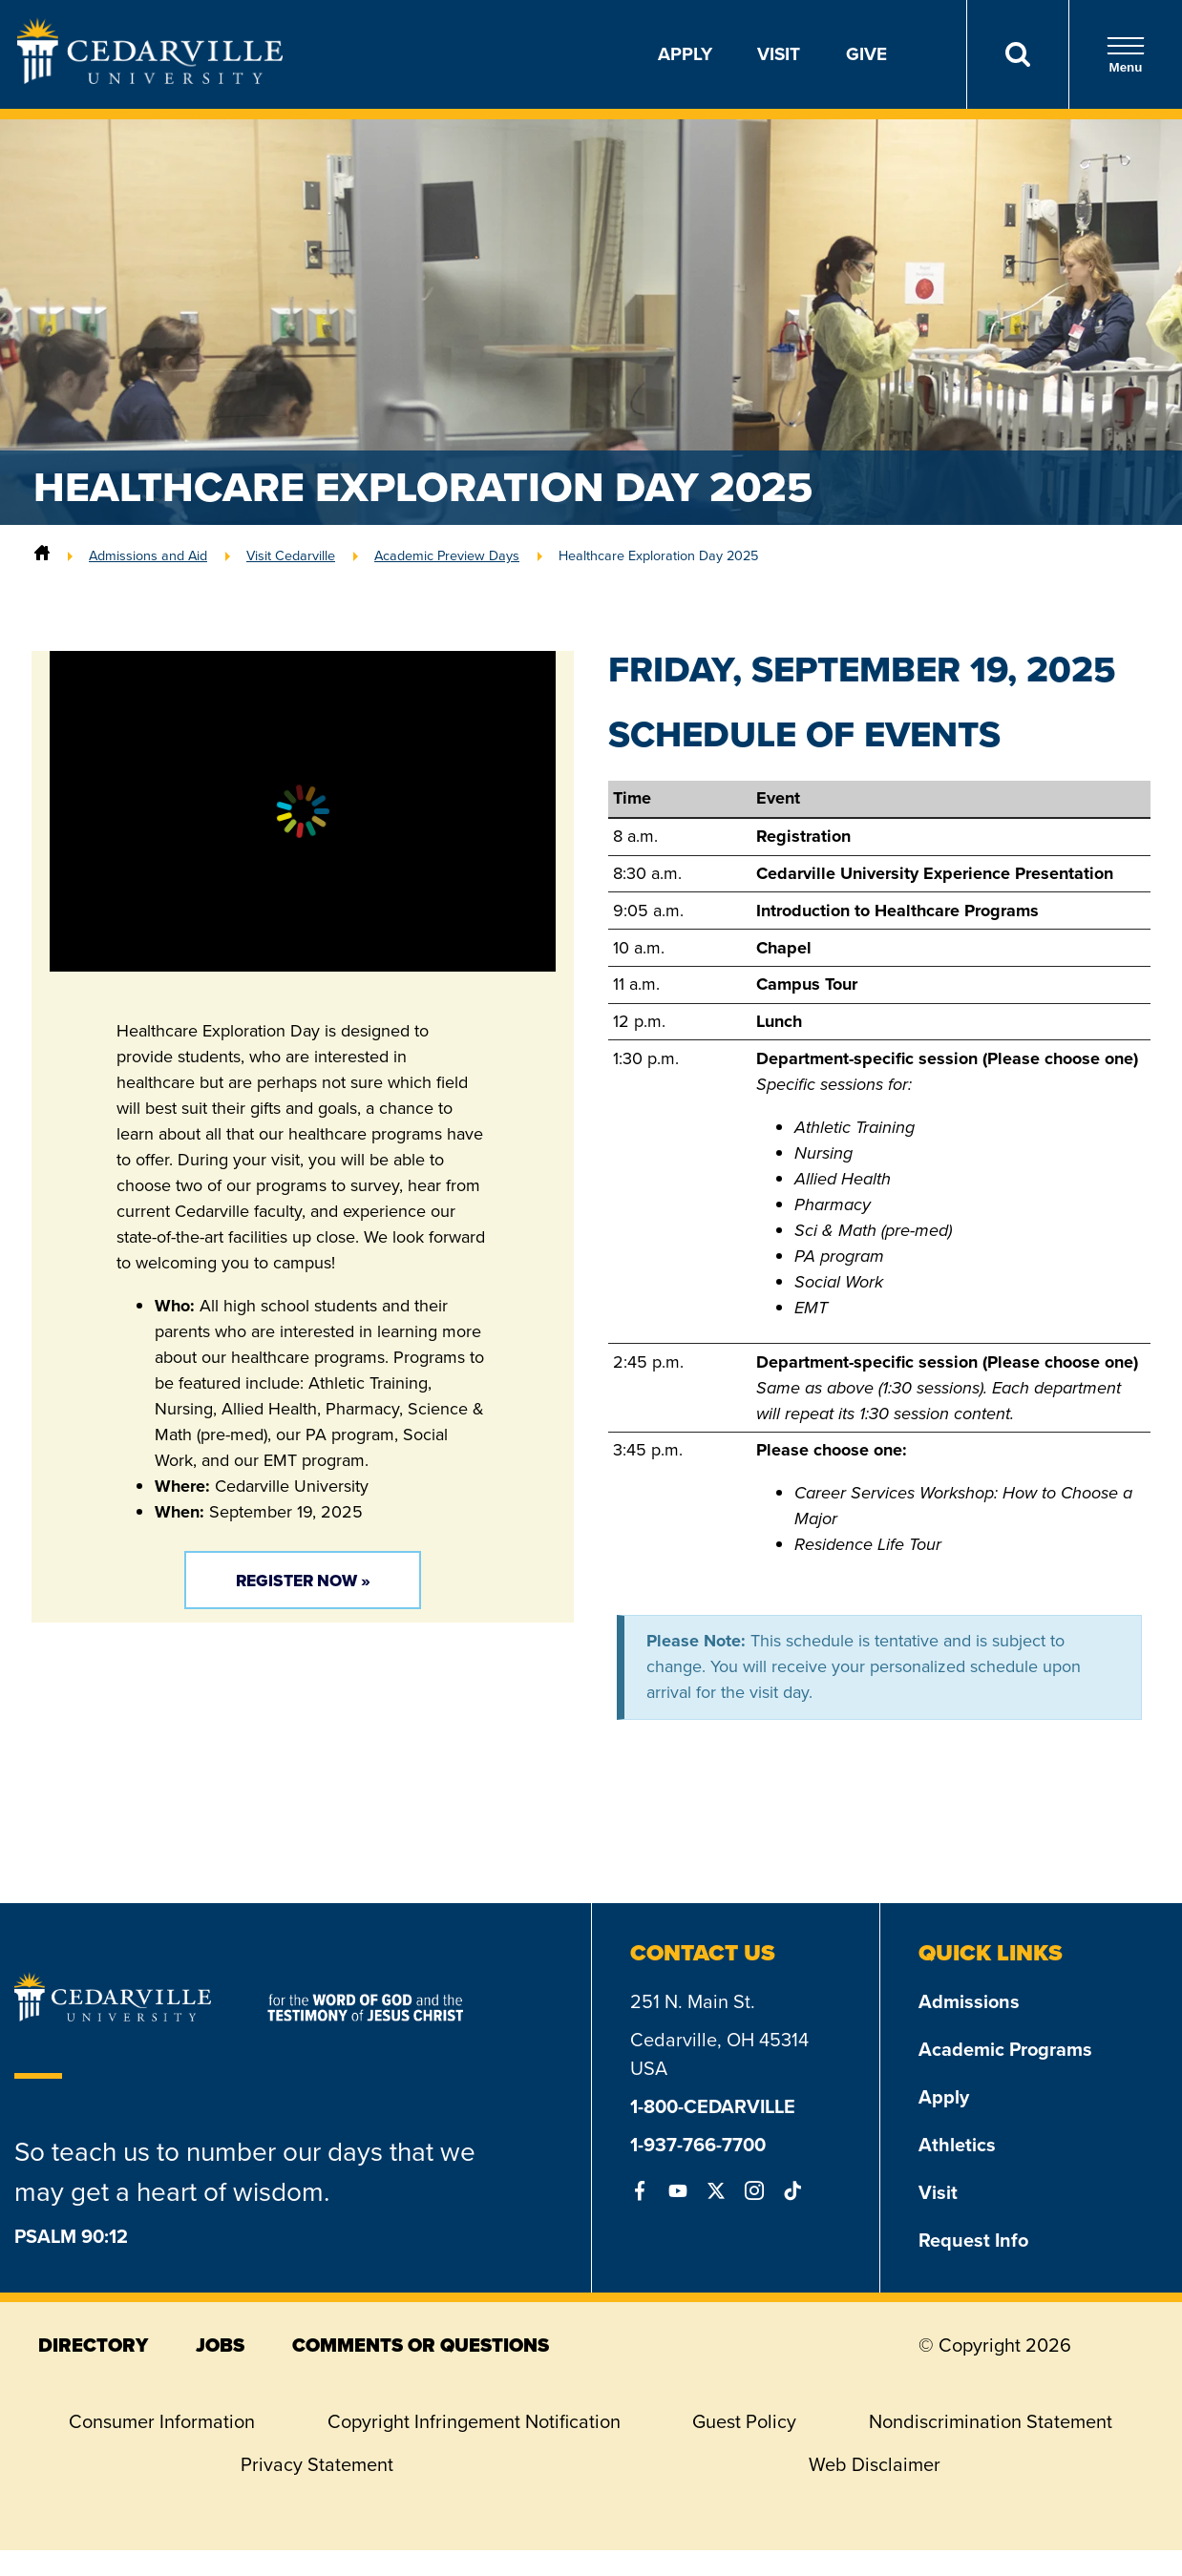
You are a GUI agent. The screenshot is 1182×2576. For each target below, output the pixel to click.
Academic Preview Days (446, 555)
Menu (1126, 54)
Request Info (973, 2240)
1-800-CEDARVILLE (712, 2106)
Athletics (957, 2144)
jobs (220, 2345)
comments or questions (420, 2345)
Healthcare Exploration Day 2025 (658, 555)
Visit (778, 54)
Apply (685, 54)
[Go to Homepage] (150, 78)
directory (93, 2345)
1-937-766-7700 (698, 2144)
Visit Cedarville (290, 555)
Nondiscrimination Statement (990, 2421)
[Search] (1017, 54)
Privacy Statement (317, 2464)
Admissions (969, 2001)
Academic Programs (1005, 2049)
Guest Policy (744, 2421)
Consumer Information (162, 2421)
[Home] (42, 555)
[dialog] (1124, 2518)
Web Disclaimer (874, 2464)
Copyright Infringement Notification (474, 2421)
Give (866, 54)
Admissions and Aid (148, 555)
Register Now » (303, 1580)
